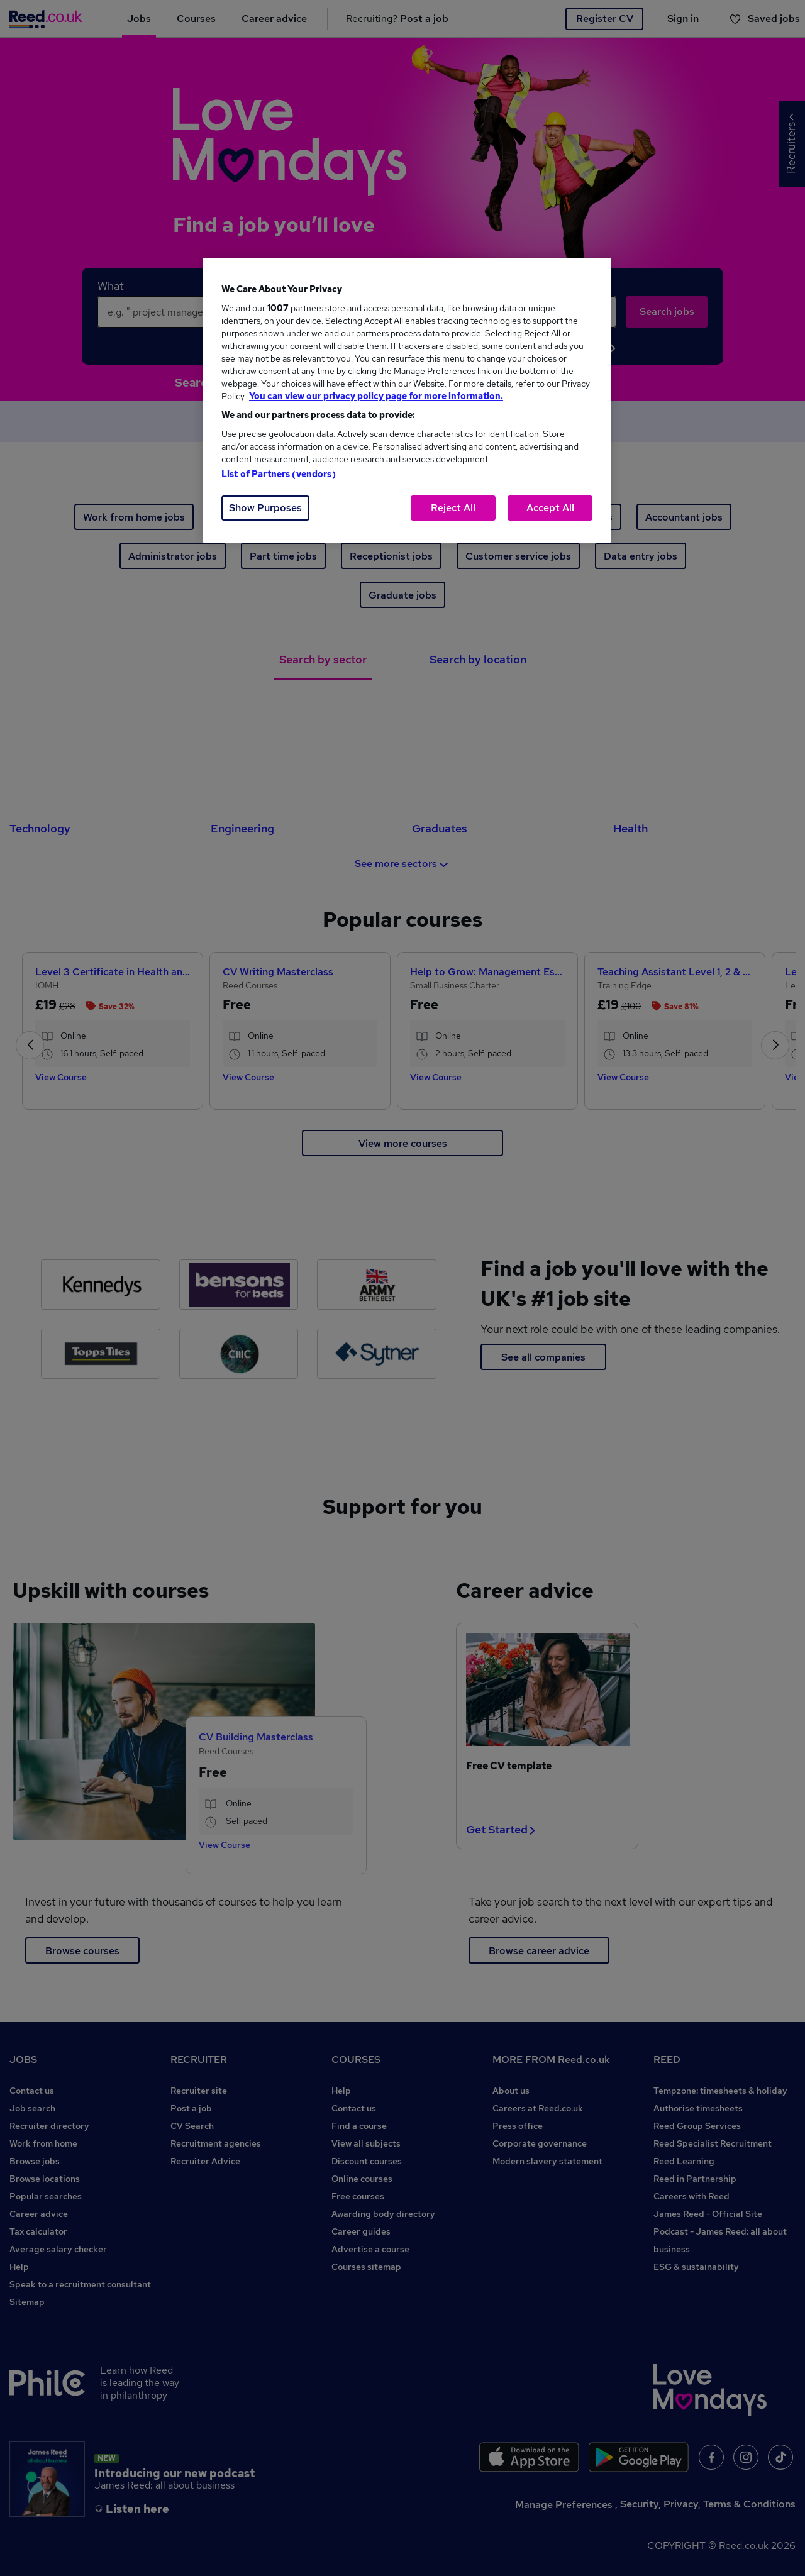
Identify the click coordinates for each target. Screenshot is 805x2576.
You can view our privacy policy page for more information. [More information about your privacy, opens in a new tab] (376, 396)
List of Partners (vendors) (278, 474)
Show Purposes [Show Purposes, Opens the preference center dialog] (265, 507)
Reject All (453, 507)
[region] (407, 400)
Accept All (550, 507)
